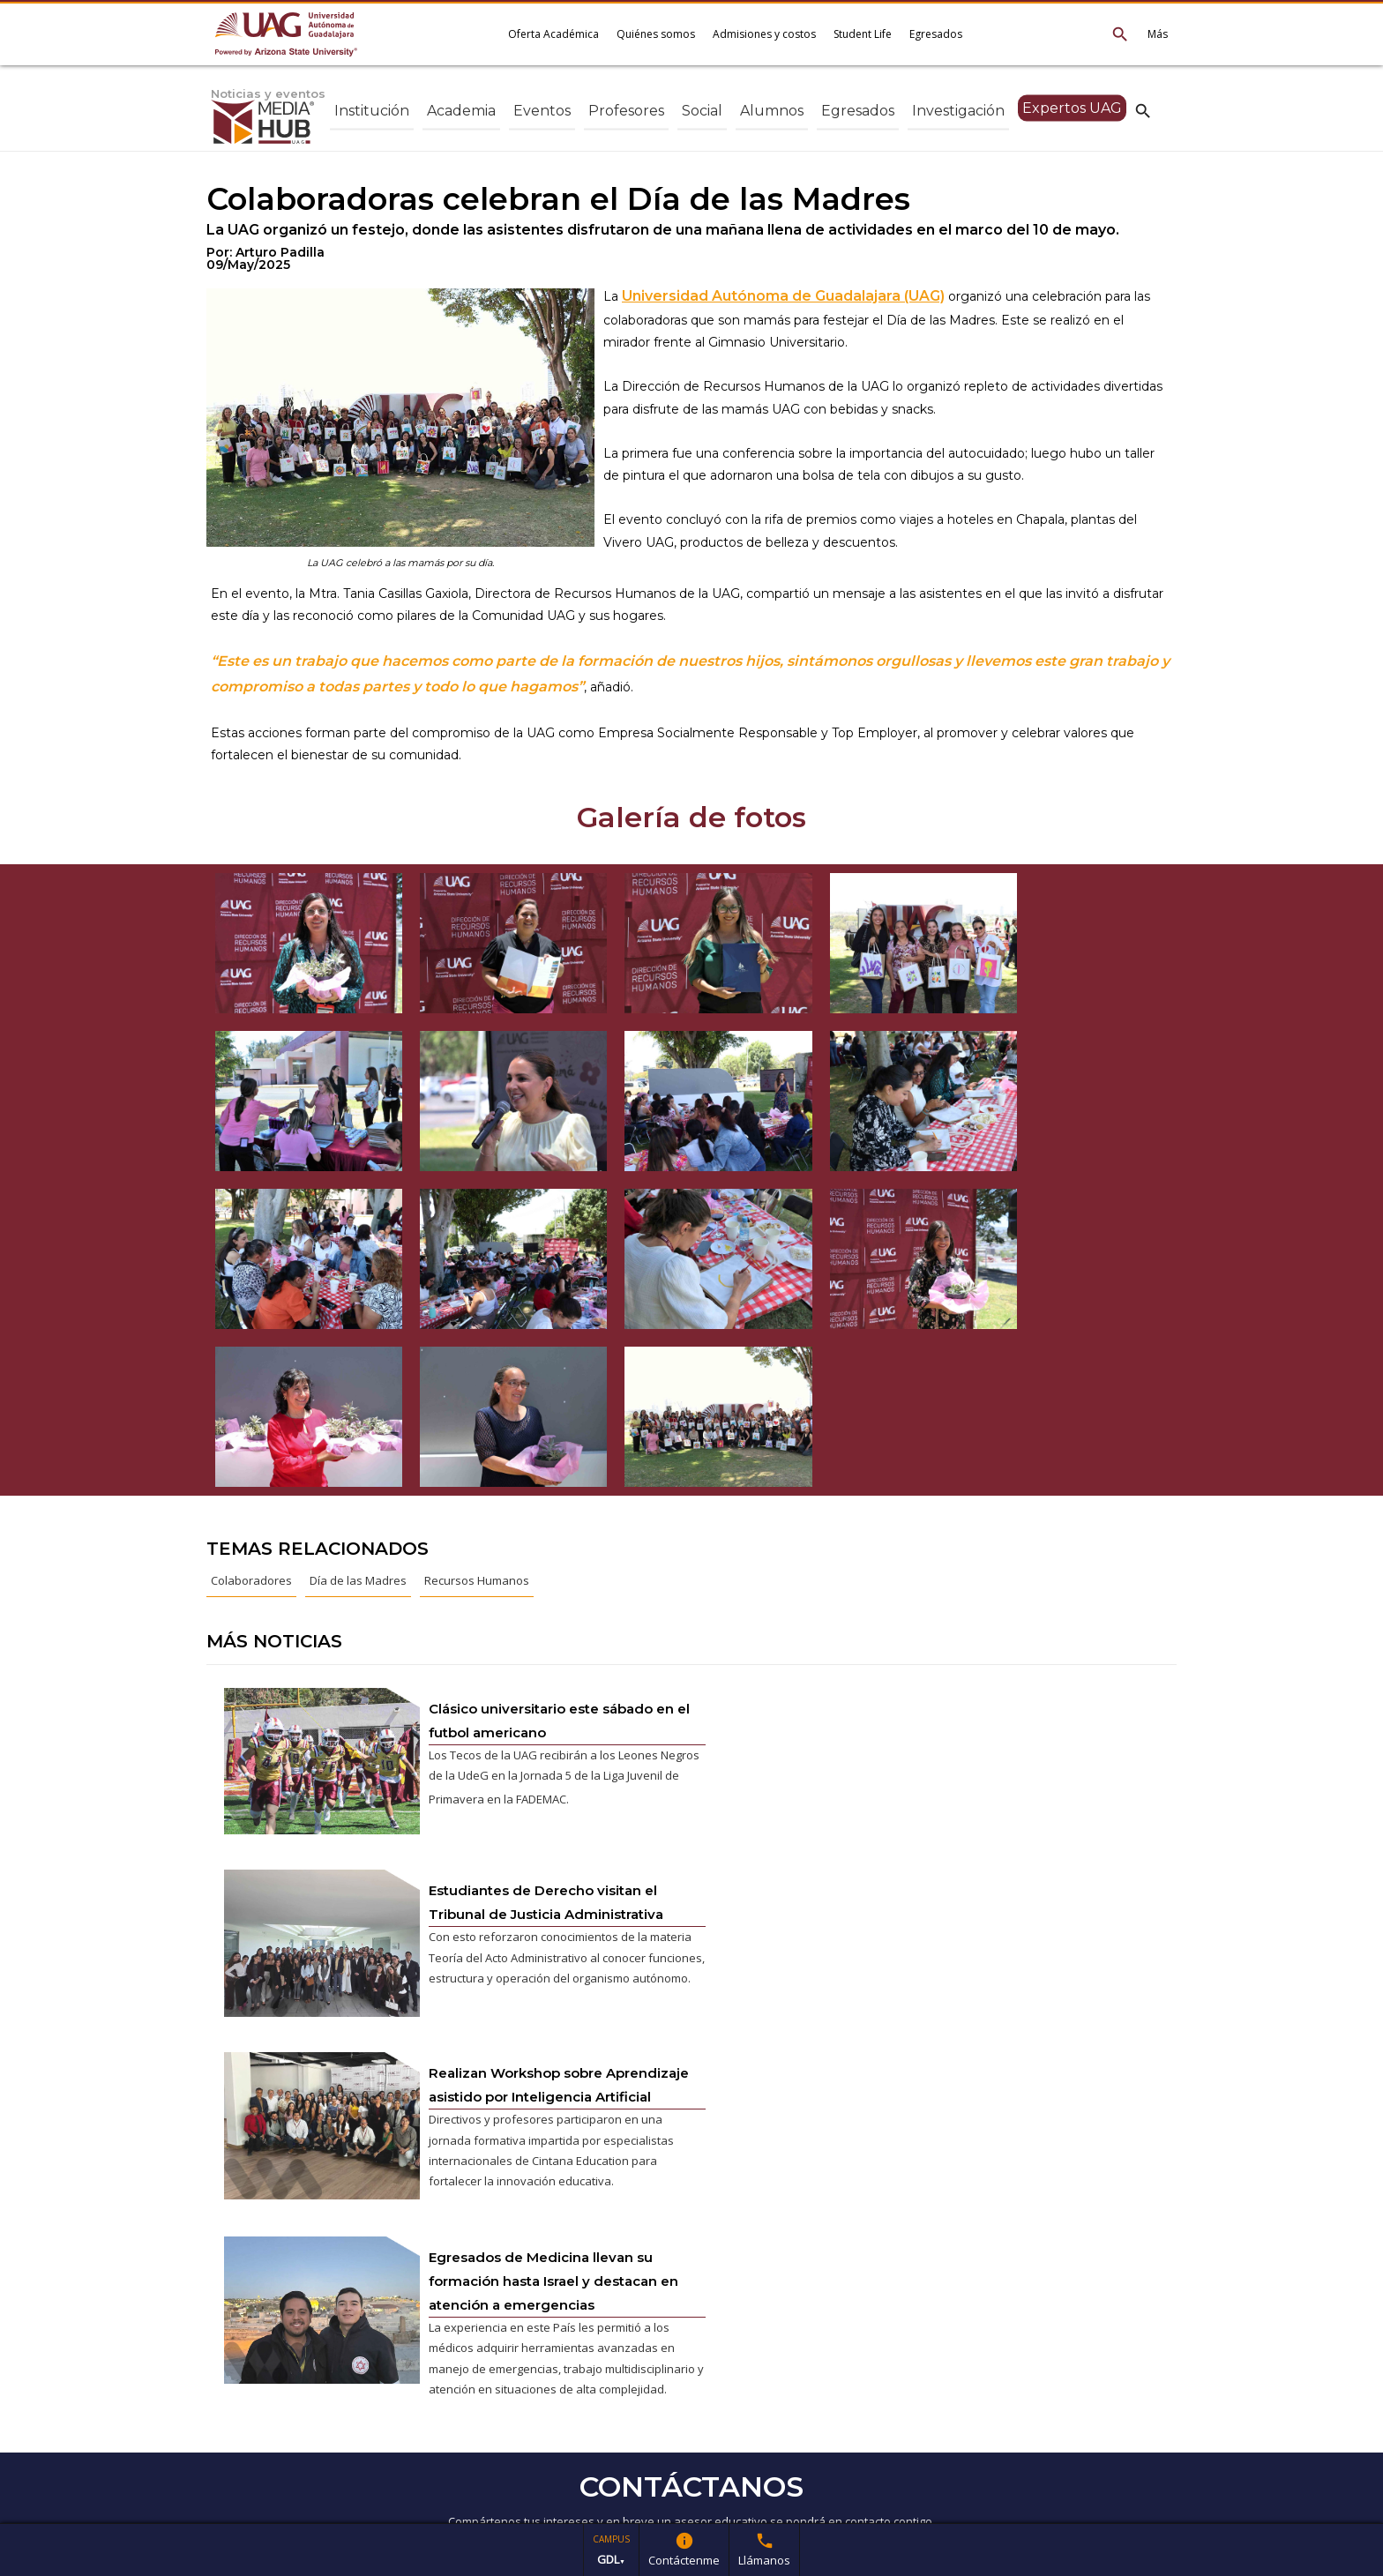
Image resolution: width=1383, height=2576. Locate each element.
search (1143, 110)
